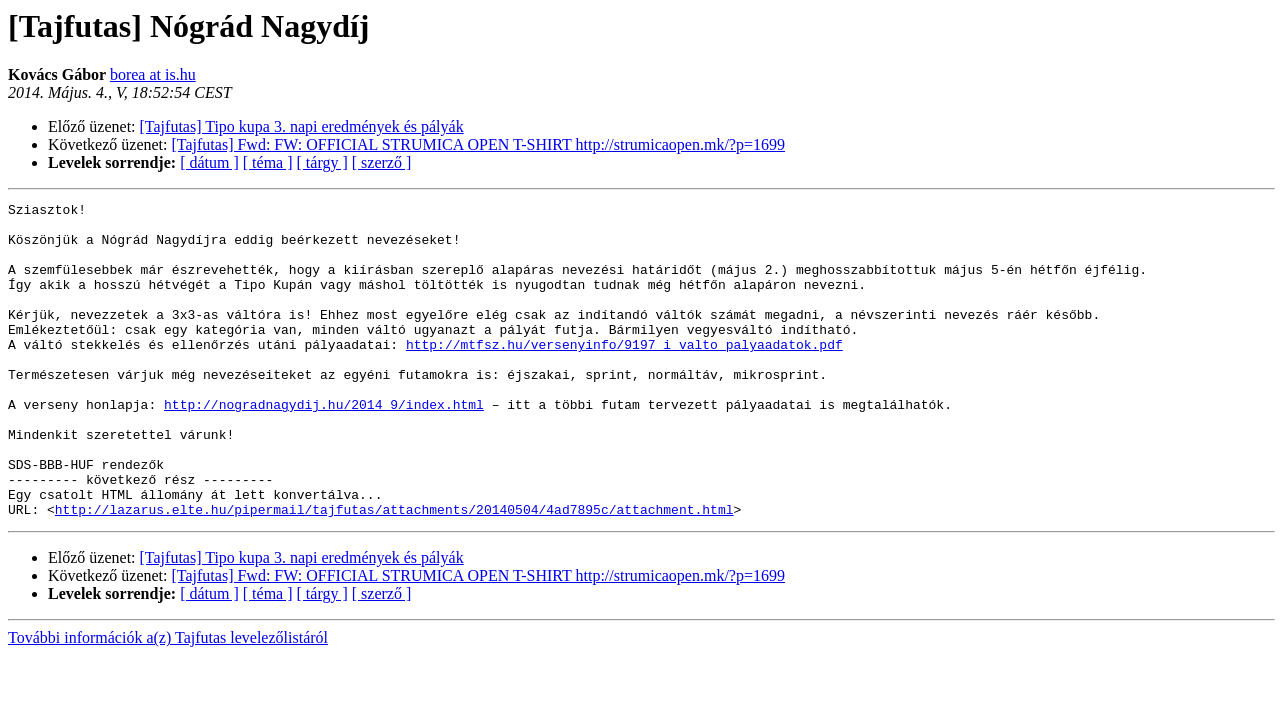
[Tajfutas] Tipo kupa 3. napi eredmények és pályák (302, 126)
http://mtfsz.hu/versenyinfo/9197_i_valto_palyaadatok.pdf (624, 374)
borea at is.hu (153, 74)
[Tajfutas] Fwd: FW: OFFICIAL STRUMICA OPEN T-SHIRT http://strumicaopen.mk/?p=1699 (478, 144)
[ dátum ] (209, 162)
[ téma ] (268, 162)
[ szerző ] (382, 162)
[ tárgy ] (322, 162)
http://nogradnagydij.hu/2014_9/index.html (324, 446)
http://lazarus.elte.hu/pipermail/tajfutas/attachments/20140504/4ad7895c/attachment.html (394, 572)
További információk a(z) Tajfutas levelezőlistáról (168, 700)
